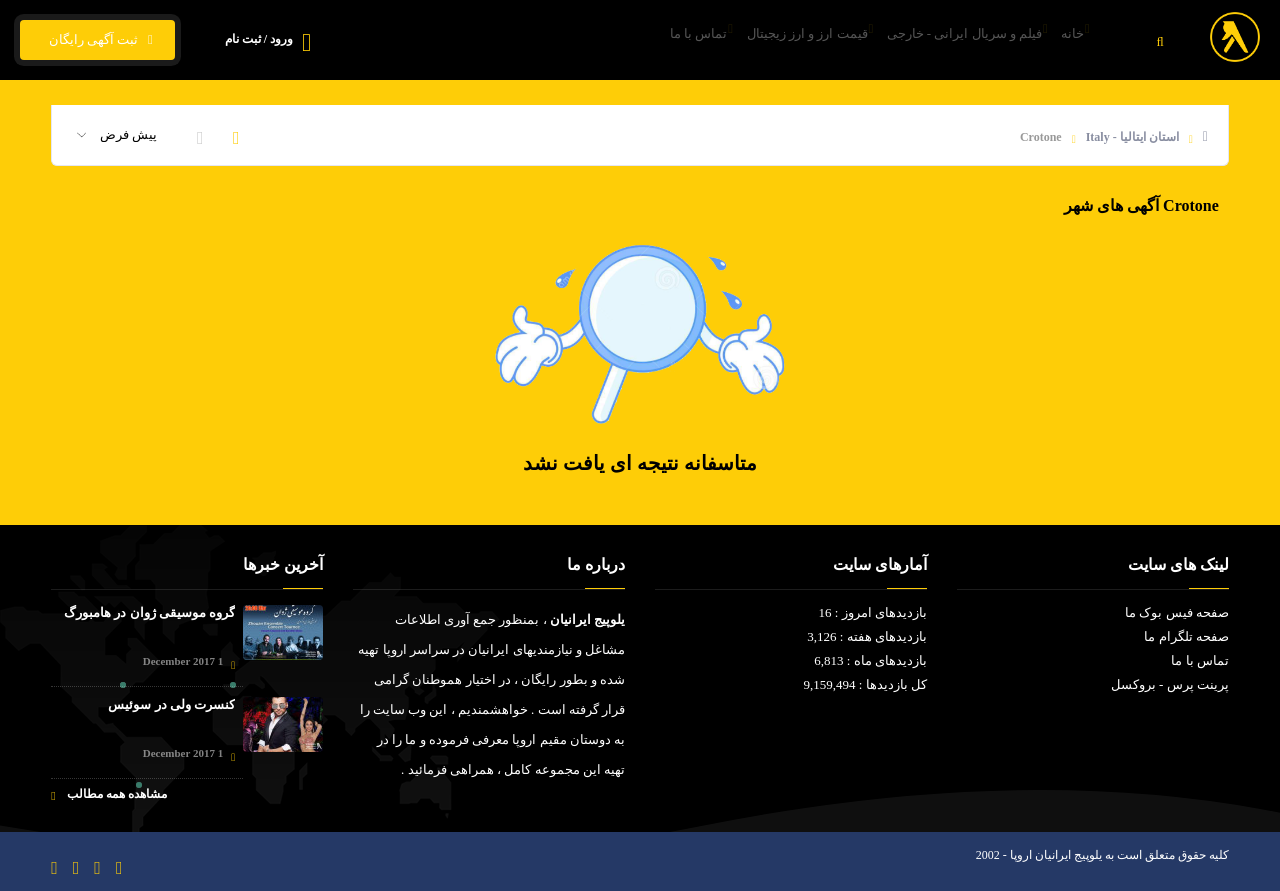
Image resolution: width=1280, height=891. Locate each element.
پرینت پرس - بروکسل (1170, 684)
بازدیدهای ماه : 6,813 (870, 660)
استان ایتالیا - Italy (1132, 137)
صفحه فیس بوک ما (1177, 612)
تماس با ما (626, 40)
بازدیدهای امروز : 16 (873, 612)
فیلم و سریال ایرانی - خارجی (935, 40)
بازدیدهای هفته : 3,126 (867, 636)
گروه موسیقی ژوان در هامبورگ (149, 612)
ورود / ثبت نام (259, 39)
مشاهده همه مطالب (108, 794)
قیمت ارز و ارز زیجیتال (756, 40)
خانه (1065, 40)
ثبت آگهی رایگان (97, 40)
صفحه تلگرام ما (1186, 636)
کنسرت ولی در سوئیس (171, 704)
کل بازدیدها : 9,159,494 (865, 684)
